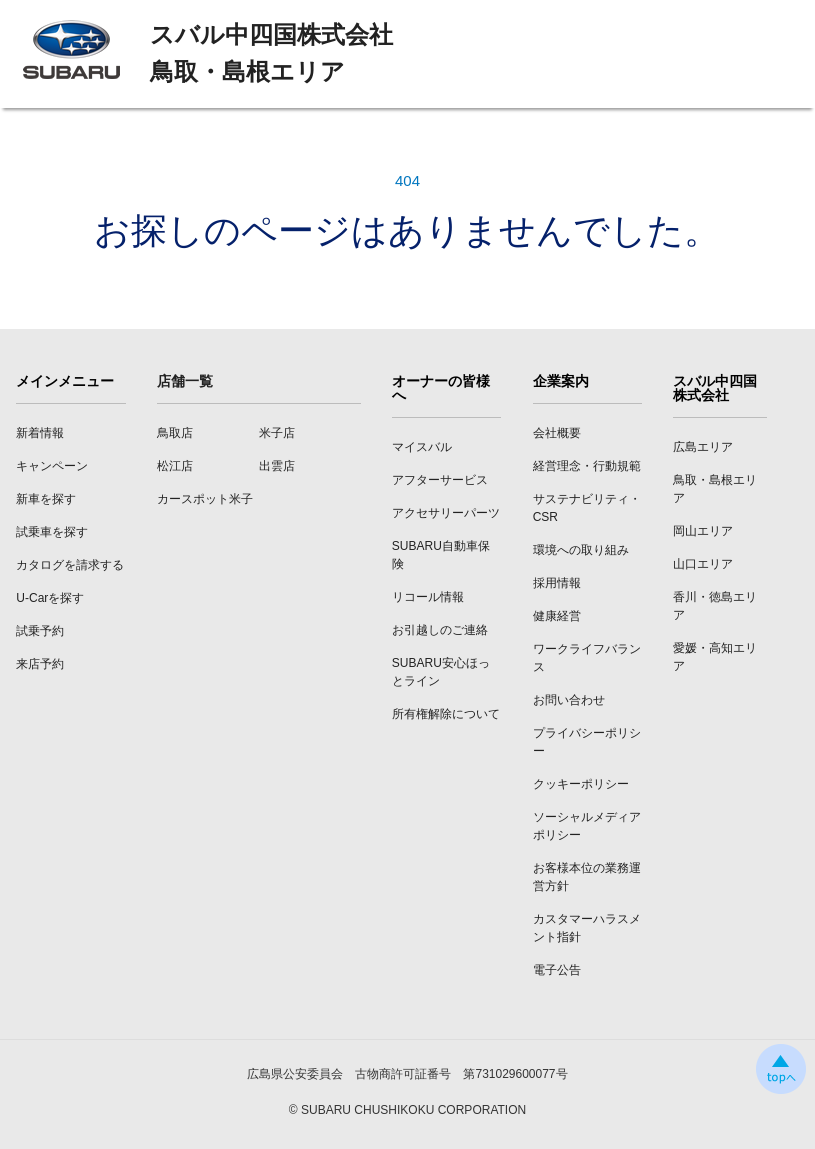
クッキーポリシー (581, 784)
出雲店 (277, 466)
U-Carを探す (50, 598)
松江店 (175, 466)
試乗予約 (40, 631)
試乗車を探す (52, 532)
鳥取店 (175, 433)
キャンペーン (52, 466)
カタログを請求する (70, 565)
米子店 (277, 433)
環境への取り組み (581, 550)
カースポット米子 (205, 499)
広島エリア (703, 447)
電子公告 (557, 970)
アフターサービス (440, 480)
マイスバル (422, 447)
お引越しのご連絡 (440, 630)
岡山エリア (703, 531)
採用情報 (557, 583)
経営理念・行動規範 (587, 466)
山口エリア (703, 564)
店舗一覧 (185, 381)
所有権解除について (446, 714)
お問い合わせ (569, 700)
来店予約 (40, 664)
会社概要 (557, 433)
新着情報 (40, 433)
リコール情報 (428, 597)
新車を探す (46, 499)
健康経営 (557, 616)
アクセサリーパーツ (446, 513)
